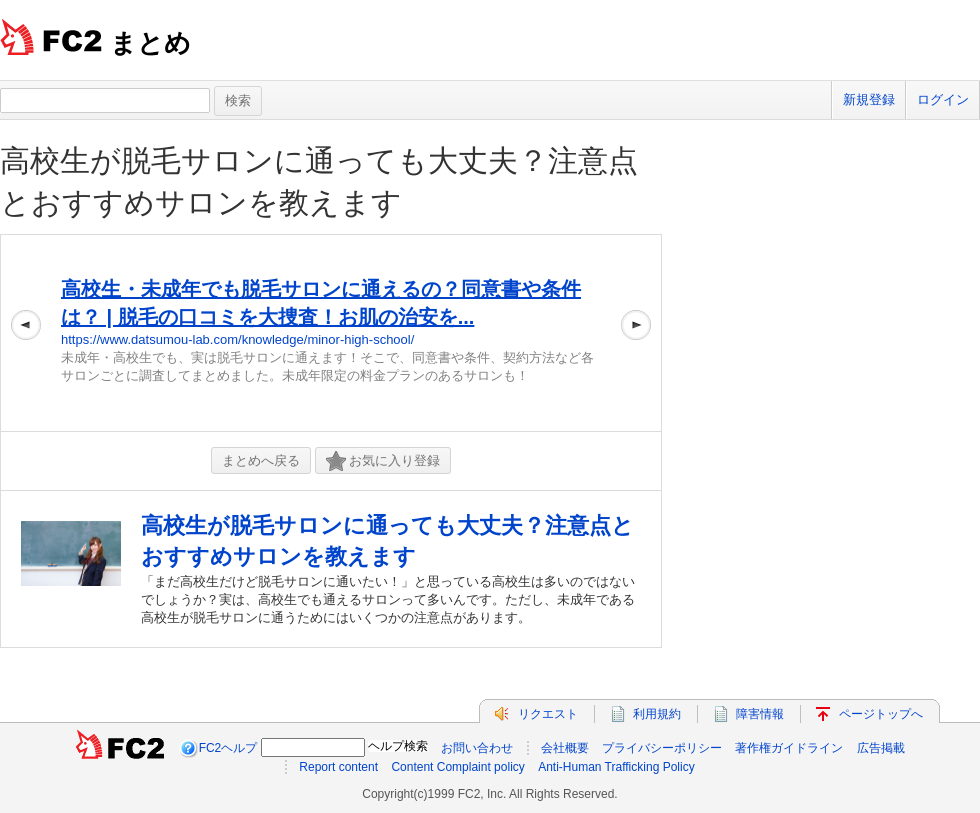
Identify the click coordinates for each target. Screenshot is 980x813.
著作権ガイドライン (789, 748)
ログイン (943, 99)
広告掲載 (881, 748)
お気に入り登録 (383, 461)
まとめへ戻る (261, 460)
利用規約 (657, 714)
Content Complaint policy (457, 767)
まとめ (150, 43)
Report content (338, 767)
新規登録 (869, 99)
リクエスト (548, 714)
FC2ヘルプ (228, 748)
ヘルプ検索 (398, 746)
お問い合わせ (477, 748)
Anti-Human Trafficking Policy (616, 767)
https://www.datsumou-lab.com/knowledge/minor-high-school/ (237, 339)
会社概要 (565, 748)
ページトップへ (881, 714)
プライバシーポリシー (662, 748)
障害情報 (760, 714)
